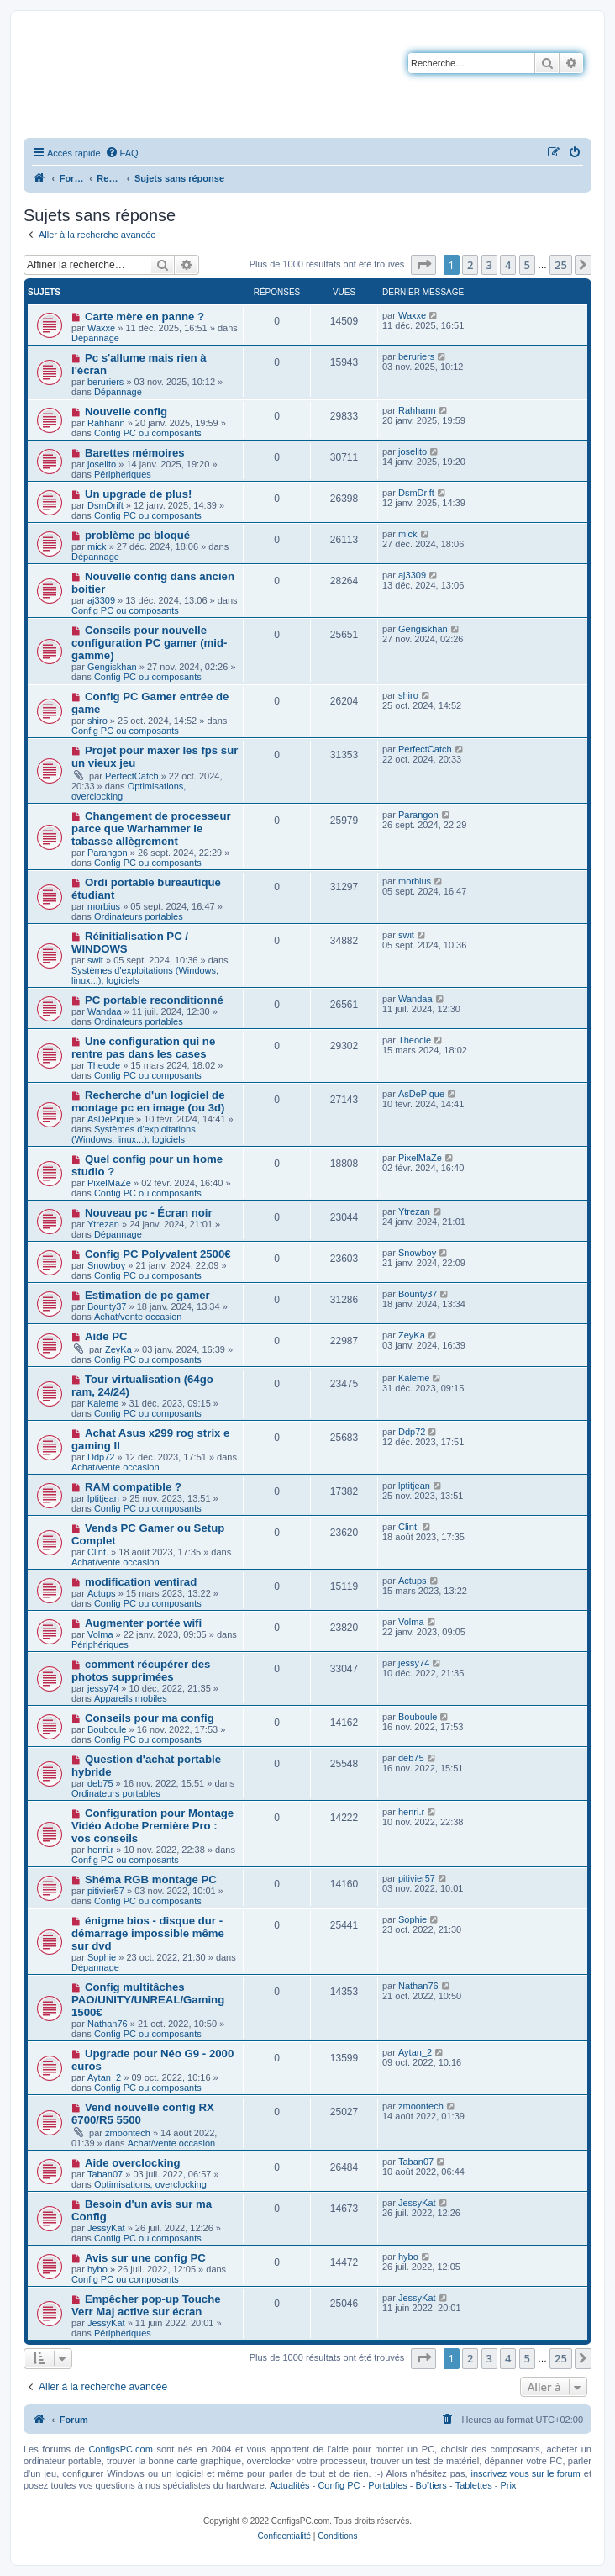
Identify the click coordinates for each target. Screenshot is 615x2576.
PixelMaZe (109, 1183)
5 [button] (527, 264)
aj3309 (101, 600)
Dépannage (95, 338)
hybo (97, 2269)
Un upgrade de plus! (138, 494)
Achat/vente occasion (138, 1317)
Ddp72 (100, 1457)
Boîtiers (431, 2485)
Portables (387, 2485)
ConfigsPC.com (120, 2449)
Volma (100, 1634)
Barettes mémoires (135, 452)
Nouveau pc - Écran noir (149, 1212)
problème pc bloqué (137, 535)
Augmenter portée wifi (143, 1623)
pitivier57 (105, 1891)
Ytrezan (103, 1224)
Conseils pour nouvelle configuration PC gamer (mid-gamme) (149, 643)
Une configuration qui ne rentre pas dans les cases (143, 1047)
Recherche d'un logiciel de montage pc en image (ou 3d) (147, 1101)
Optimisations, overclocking (150, 2184)
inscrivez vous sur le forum (526, 2473)
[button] (423, 265)
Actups (101, 1593)
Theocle (103, 1065)
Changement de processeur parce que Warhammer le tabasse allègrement (151, 828)
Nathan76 (107, 2024)
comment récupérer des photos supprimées (140, 1670)
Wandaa (104, 1011)
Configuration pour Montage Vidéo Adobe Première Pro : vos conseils (152, 1826)
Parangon (107, 852)
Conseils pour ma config (149, 1718)
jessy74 (102, 1688)
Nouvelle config (126, 411)
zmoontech (127, 2133)
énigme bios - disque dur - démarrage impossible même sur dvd (147, 1933)
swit (95, 960)
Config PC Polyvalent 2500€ (158, 1254)
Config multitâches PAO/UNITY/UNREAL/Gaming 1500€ (147, 2000)
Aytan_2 (104, 2077)
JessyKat (106, 2228)
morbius (103, 906)
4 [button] (508, 264)
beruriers (105, 382)
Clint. (97, 1552)
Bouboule (107, 1729)
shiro (97, 720)
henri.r (100, 1850)
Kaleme (102, 1403)
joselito (101, 464)
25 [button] (561, 264)
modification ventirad (141, 1582)
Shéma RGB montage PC (151, 1879)
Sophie (101, 1957)
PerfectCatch (132, 776)
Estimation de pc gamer (147, 1295)
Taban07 (105, 2174)
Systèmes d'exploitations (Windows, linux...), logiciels (133, 1134)
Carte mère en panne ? (144, 316)
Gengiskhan (112, 667)
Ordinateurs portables (138, 916)
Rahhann (106, 423)
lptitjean (103, 1498)
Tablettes (473, 2485)
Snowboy (106, 1265)
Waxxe (101, 328)
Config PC (339, 2485)
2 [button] (470, 264)
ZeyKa (118, 1349)
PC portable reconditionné (154, 1000)
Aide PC (106, 1336)
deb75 (100, 1783)
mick (97, 546)
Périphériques (122, 474)
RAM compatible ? (133, 1487)
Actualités (290, 2485)
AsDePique (110, 1119)
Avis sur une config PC (145, 2257)
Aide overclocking (133, 2162)
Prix (508, 2485)
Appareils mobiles (130, 1698)
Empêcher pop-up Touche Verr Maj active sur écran (146, 2305)
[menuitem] (122, 153)
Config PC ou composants (148, 433)
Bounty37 (106, 1306)
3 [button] (489, 264)
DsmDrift (105, 505)
